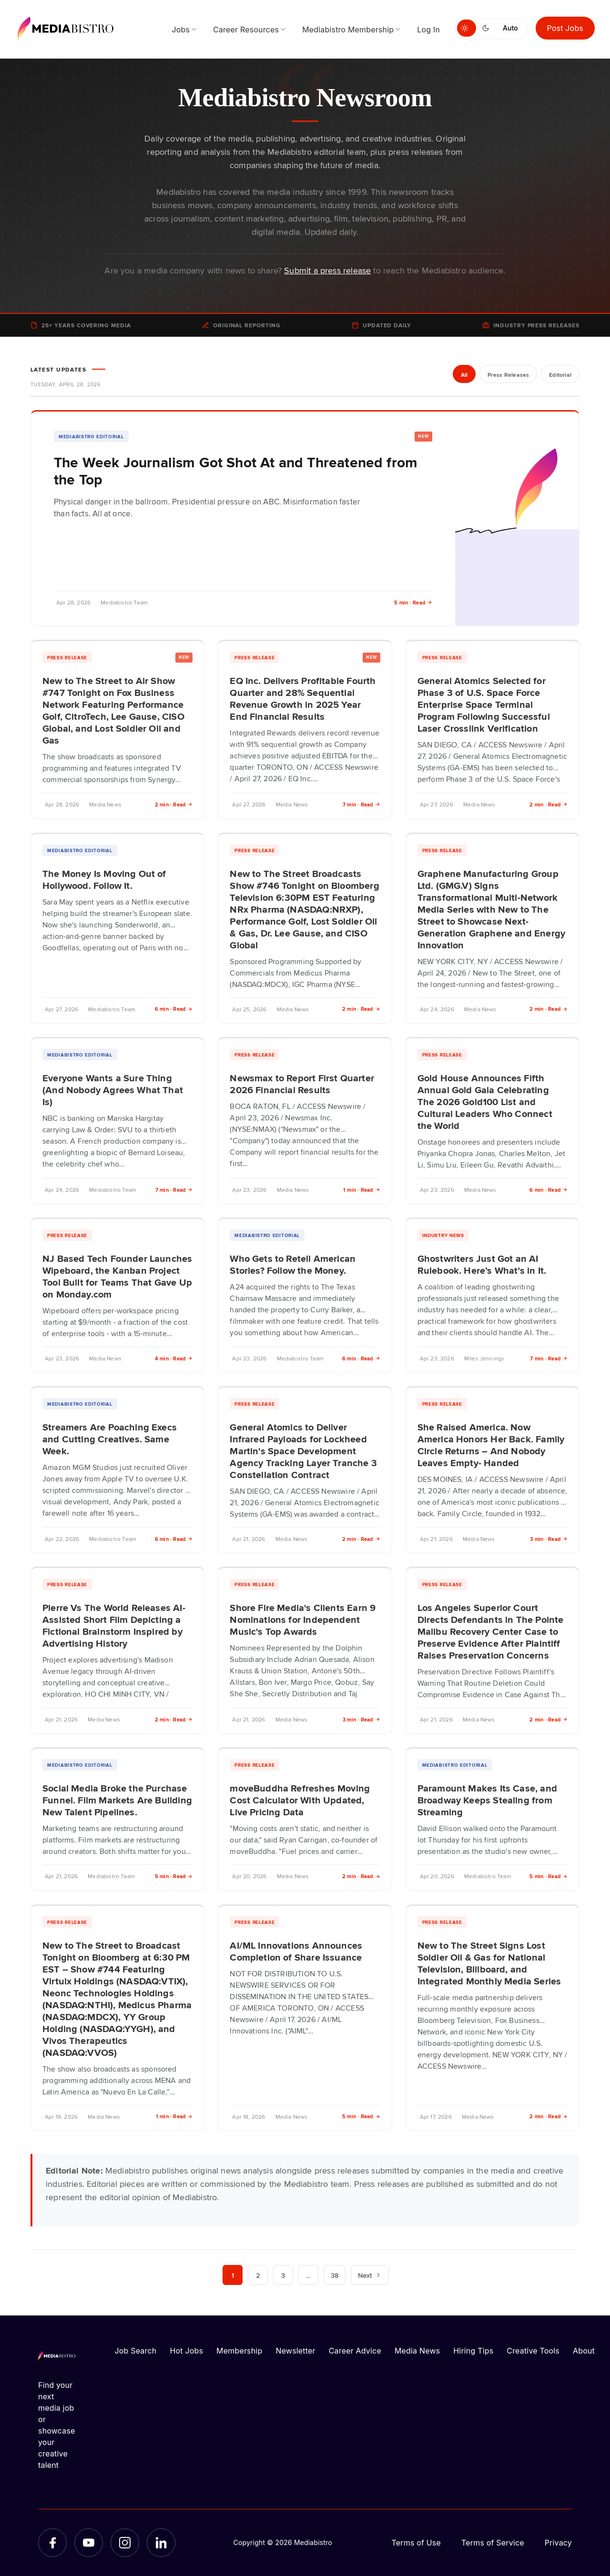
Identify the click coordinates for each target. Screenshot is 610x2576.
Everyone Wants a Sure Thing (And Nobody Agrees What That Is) (112, 1089)
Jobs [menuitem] (181, 29)
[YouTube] (88, 2542)
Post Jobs (565, 28)
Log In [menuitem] (428, 29)
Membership (239, 2350)
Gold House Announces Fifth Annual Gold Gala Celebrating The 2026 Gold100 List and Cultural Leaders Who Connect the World (484, 1101)
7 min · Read (361, 804)
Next (370, 2275)
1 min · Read (361, 1189)
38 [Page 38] (334, 2275)
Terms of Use (416, 2542)
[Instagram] (125, 2542)
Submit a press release (327, 270)
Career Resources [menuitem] (246, 29)
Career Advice (355, 2350)
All (464, 375)
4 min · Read (174, 1358)
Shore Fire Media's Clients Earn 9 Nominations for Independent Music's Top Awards (303, 1619)
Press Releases (508, 375)
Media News (417, 2350)
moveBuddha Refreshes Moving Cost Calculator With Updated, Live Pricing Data (300, 1799)
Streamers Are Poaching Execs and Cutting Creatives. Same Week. (109, 1438)
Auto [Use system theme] (510, 28)
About (584, 2350)
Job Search (136, 2350)
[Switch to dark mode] (487, 28)
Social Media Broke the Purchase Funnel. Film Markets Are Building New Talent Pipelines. (117, 1799)
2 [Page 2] (258, 2275)
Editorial (560, 375)
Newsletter (295, 2350)
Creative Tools (533, 2350)
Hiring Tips (473, 2350)
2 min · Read (174, 804)
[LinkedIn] (161, 2542)
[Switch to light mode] (466, 28)
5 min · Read (413, 602)
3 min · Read (549, 1538)
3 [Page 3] (283, 2275)
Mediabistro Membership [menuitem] (348, 29)
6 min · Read (174, 1008)
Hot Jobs (186, 2350)
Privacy (558, 2542)
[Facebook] (52, 2542)
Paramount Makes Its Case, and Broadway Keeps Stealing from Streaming (487, 1799)
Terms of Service (492, 2542)
